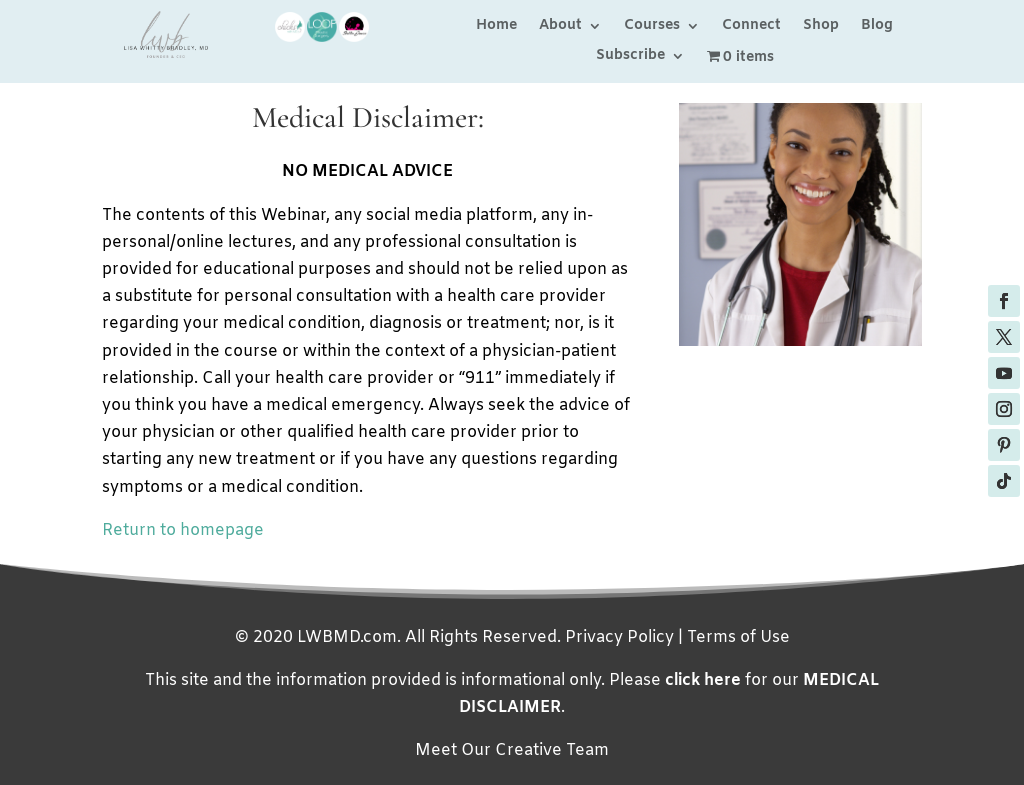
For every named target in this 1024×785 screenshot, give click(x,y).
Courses (652, 27)
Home (496, 27)
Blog (877, 27)
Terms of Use (738, 637)
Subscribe (630, 57)
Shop (821, 27)
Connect (751, 27)
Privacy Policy (619, 637)
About (560, 27)
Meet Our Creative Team (512, 750)
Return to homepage (183, 530)
